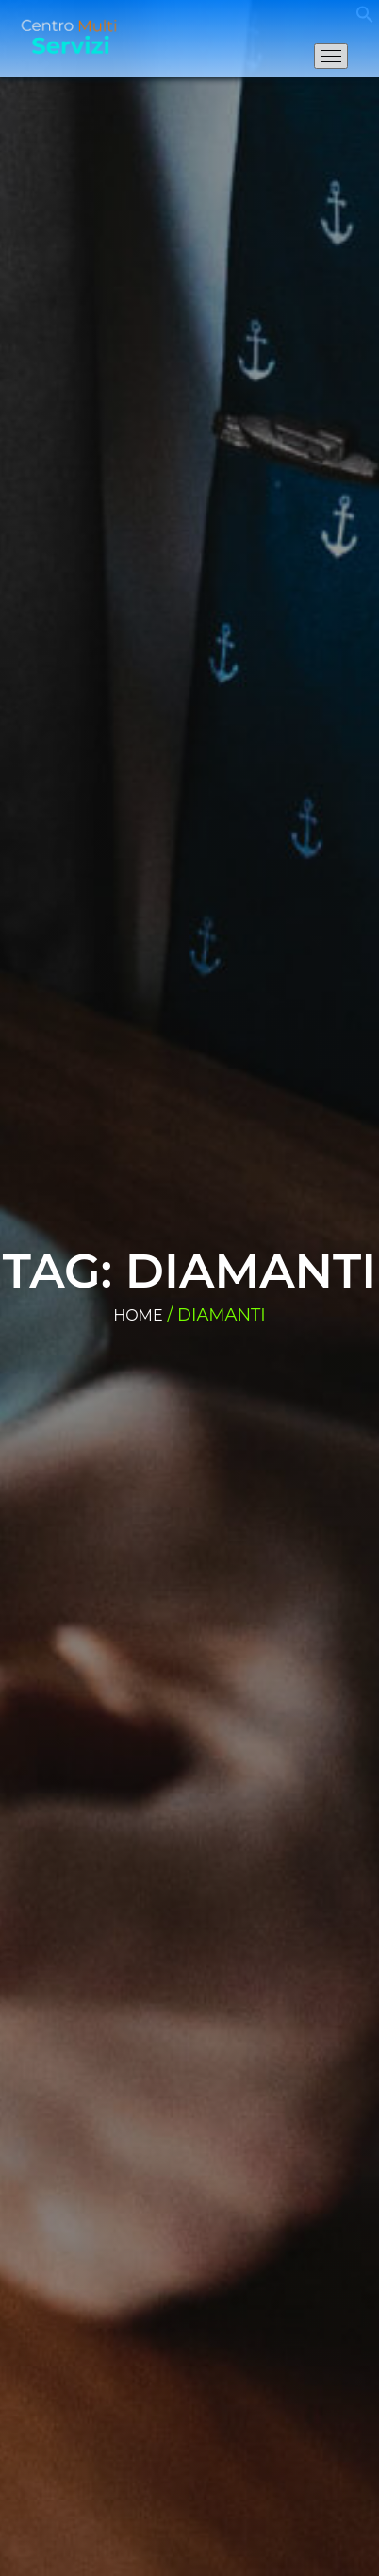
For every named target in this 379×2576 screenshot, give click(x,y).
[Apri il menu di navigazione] (331, 56)
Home (137, 1315)
